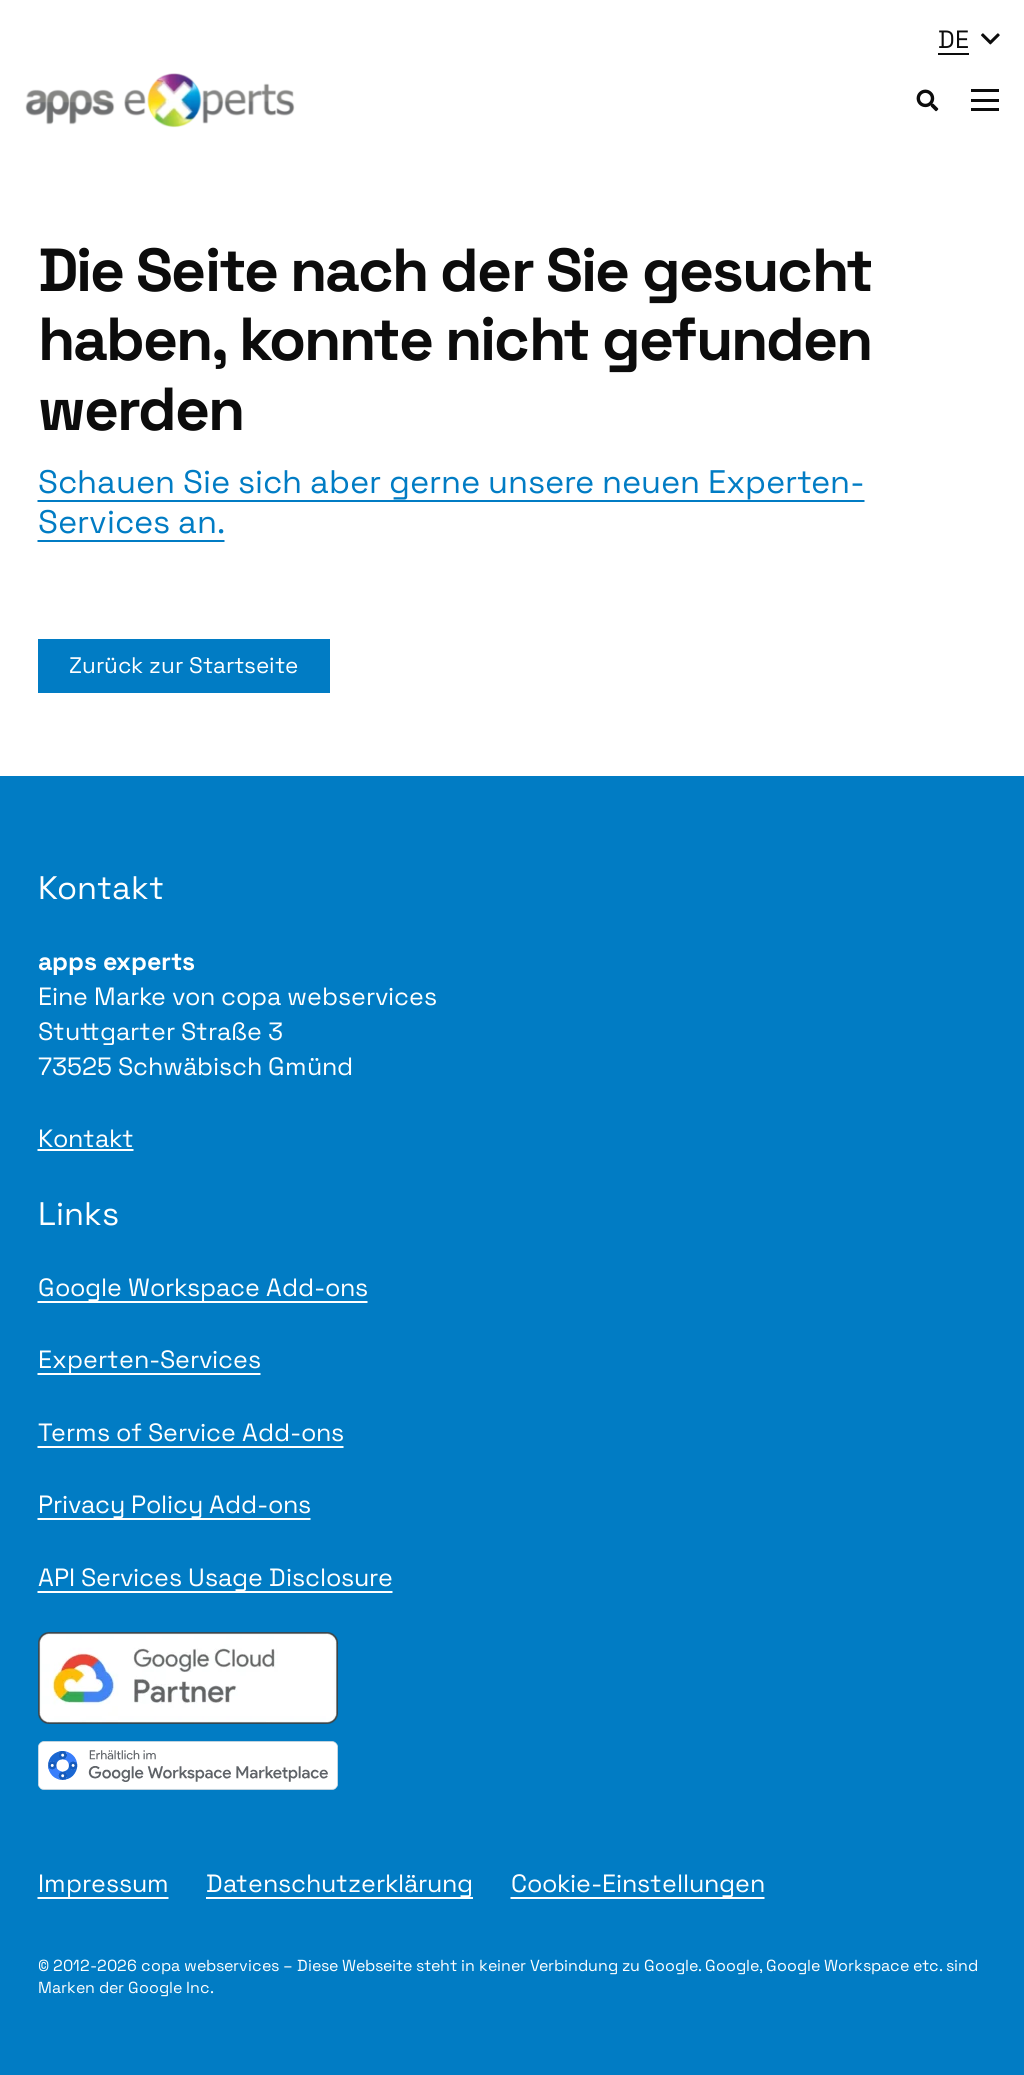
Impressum (103, 1883)
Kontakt (86, 1138)
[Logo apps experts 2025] (160, 100)
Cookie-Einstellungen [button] (638, 1883)
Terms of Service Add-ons (191, 1432)
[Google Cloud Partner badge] (512, 1678)
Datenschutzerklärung (339, 1883)
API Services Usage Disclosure (215, 1577)
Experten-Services (149, 1359)
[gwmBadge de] (512, 1765)
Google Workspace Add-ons (203, 1287)
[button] (968, 39)
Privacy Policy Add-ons (174, 1504)
